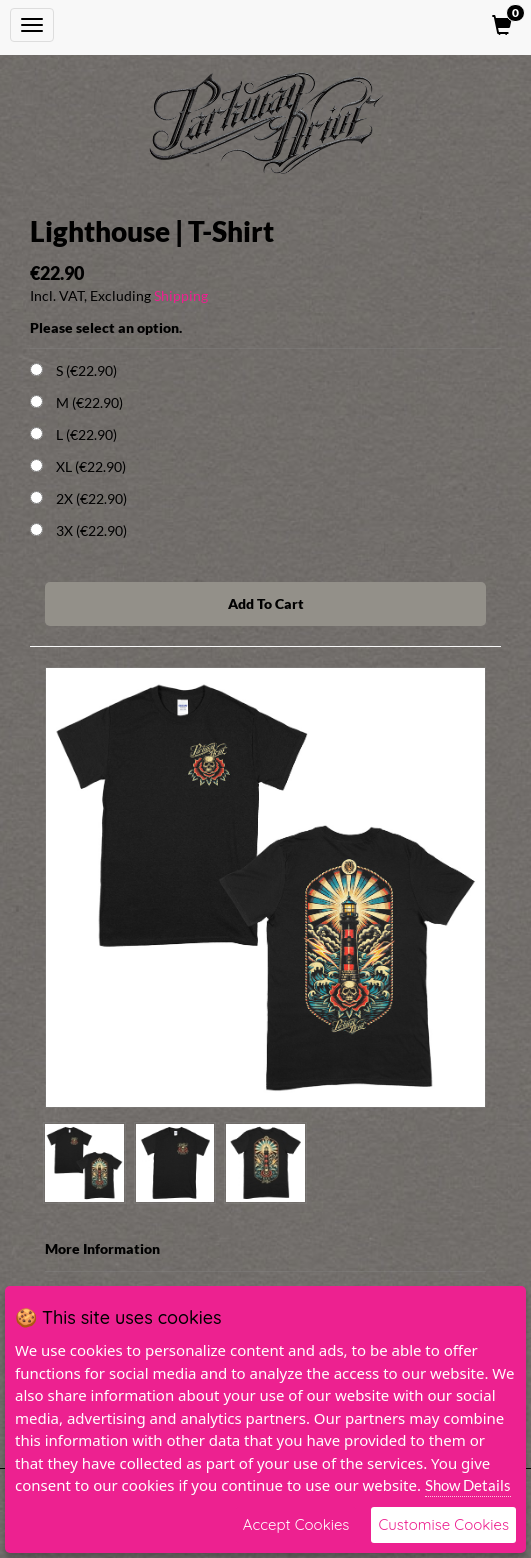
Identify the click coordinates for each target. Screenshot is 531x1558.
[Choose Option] (36, 369)
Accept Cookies (296, 1524)
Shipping (181, 295)
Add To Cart (266, 603)
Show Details (468, 1485)
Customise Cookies (443, 1524)
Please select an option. (106, 327)
